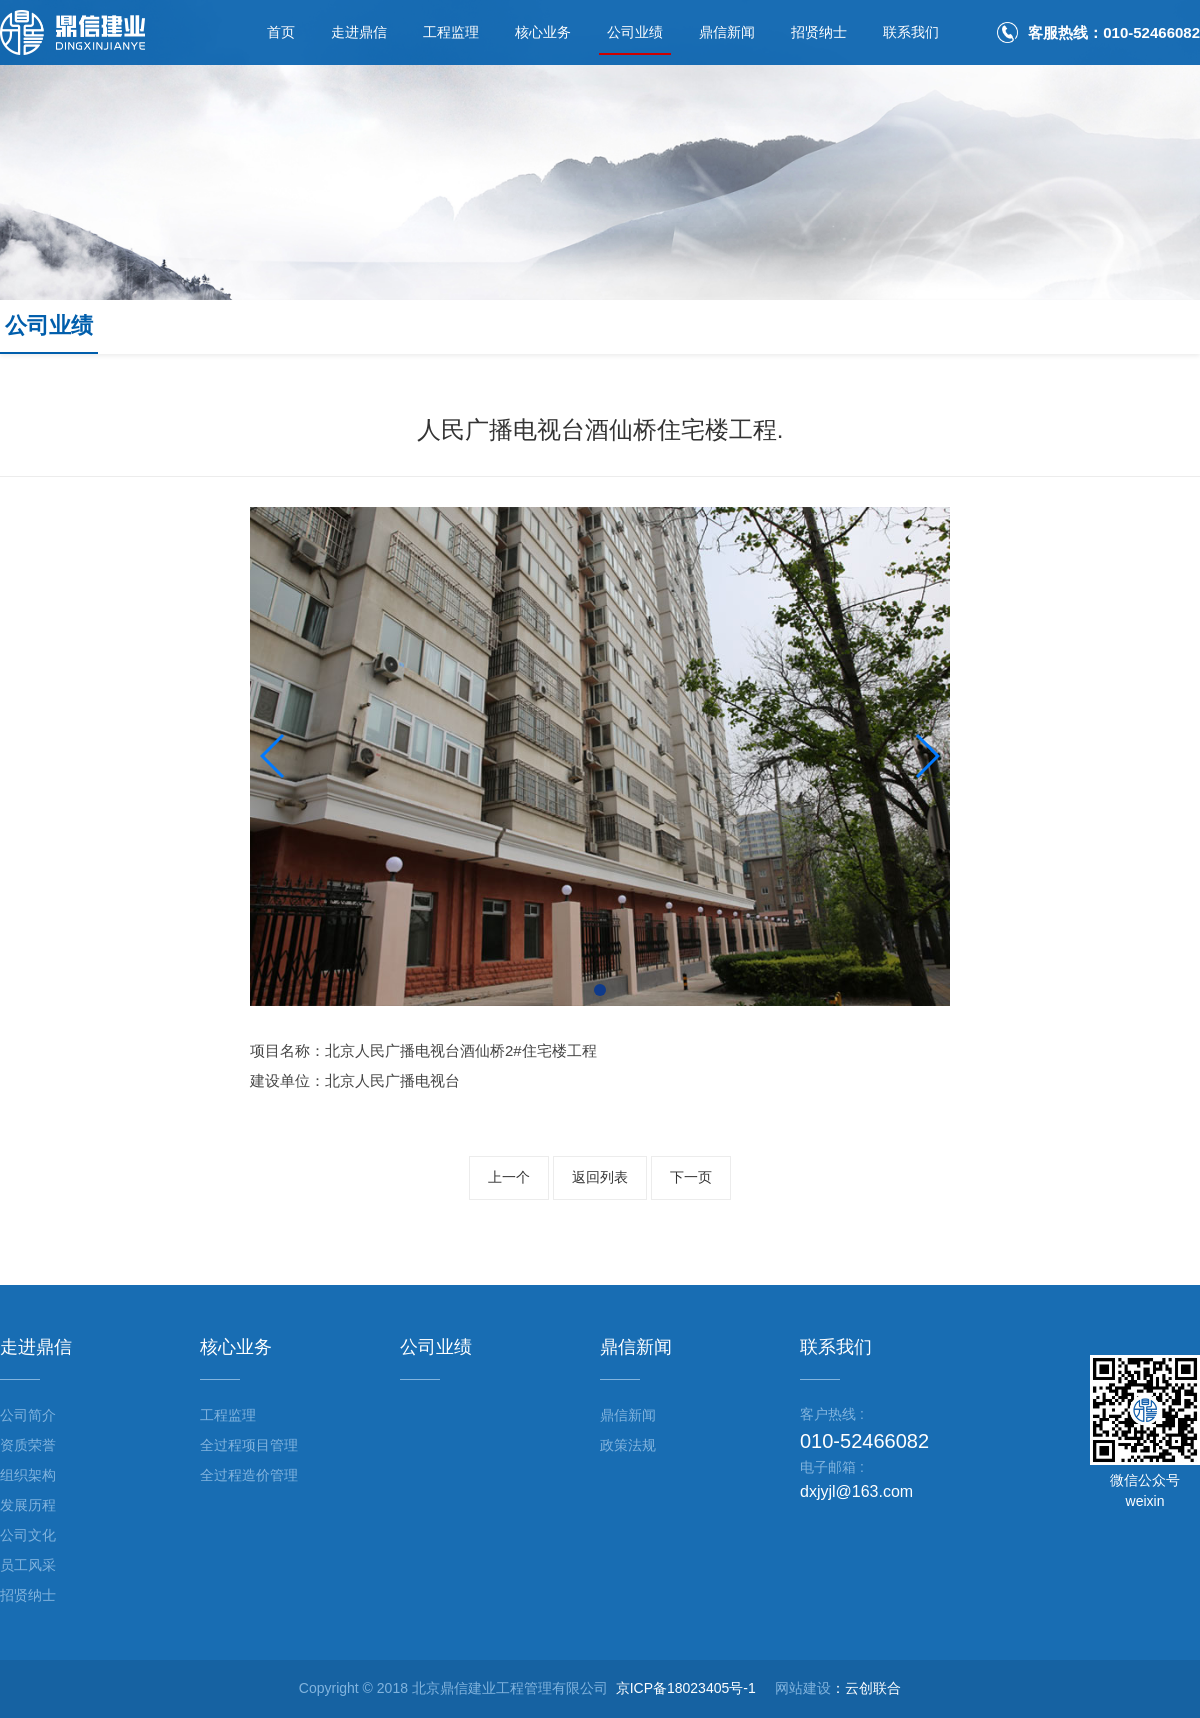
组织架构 (28, 1475)
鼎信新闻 (727, 32)
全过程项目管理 (249, 1445)
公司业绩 (635, 32)
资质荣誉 (28, 1445)
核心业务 (543, 32)
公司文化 (28, 1535)
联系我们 (911, 32)
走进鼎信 (359, 32)
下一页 (691, 1177)
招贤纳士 (819, 32)
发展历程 (28, 1505)
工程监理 (451, 32)
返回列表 (600, 1177)
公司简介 (28, 1415)
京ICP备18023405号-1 (686, 1688)
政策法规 (628, 1445)
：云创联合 (866, 1688)
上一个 (509, 1177)
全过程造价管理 (249, 1475)
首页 (281, 32)
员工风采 (28, 1565)
